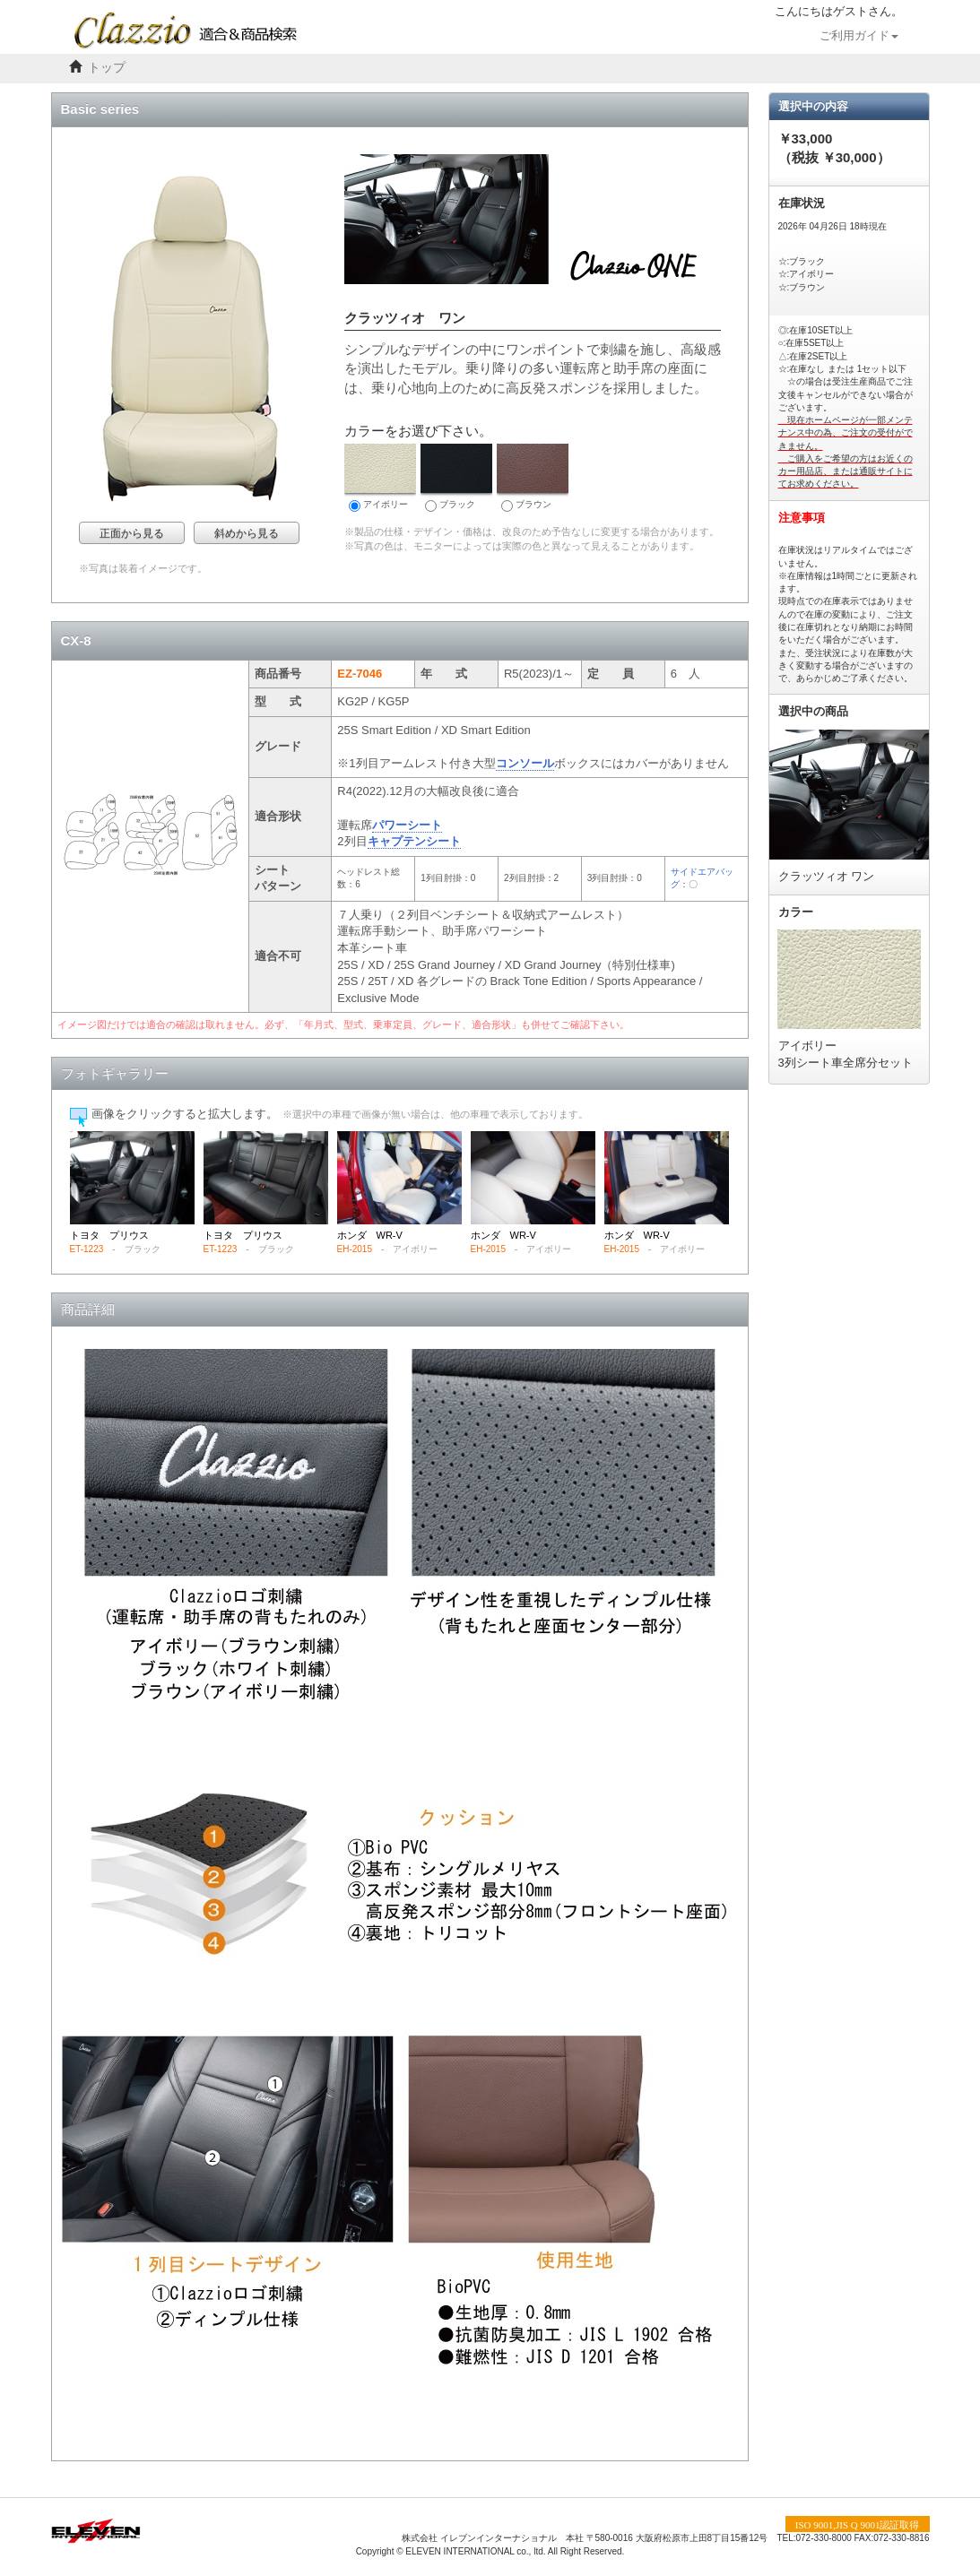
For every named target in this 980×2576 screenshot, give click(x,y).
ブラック (456, 478)
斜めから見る (246, 533)
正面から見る (132, 533)
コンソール (525, 763)
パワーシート (407, 825)
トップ (107, 67)
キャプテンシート (414, 841)
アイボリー (380, 478)
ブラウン (532, 478)
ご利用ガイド (859, 36)
